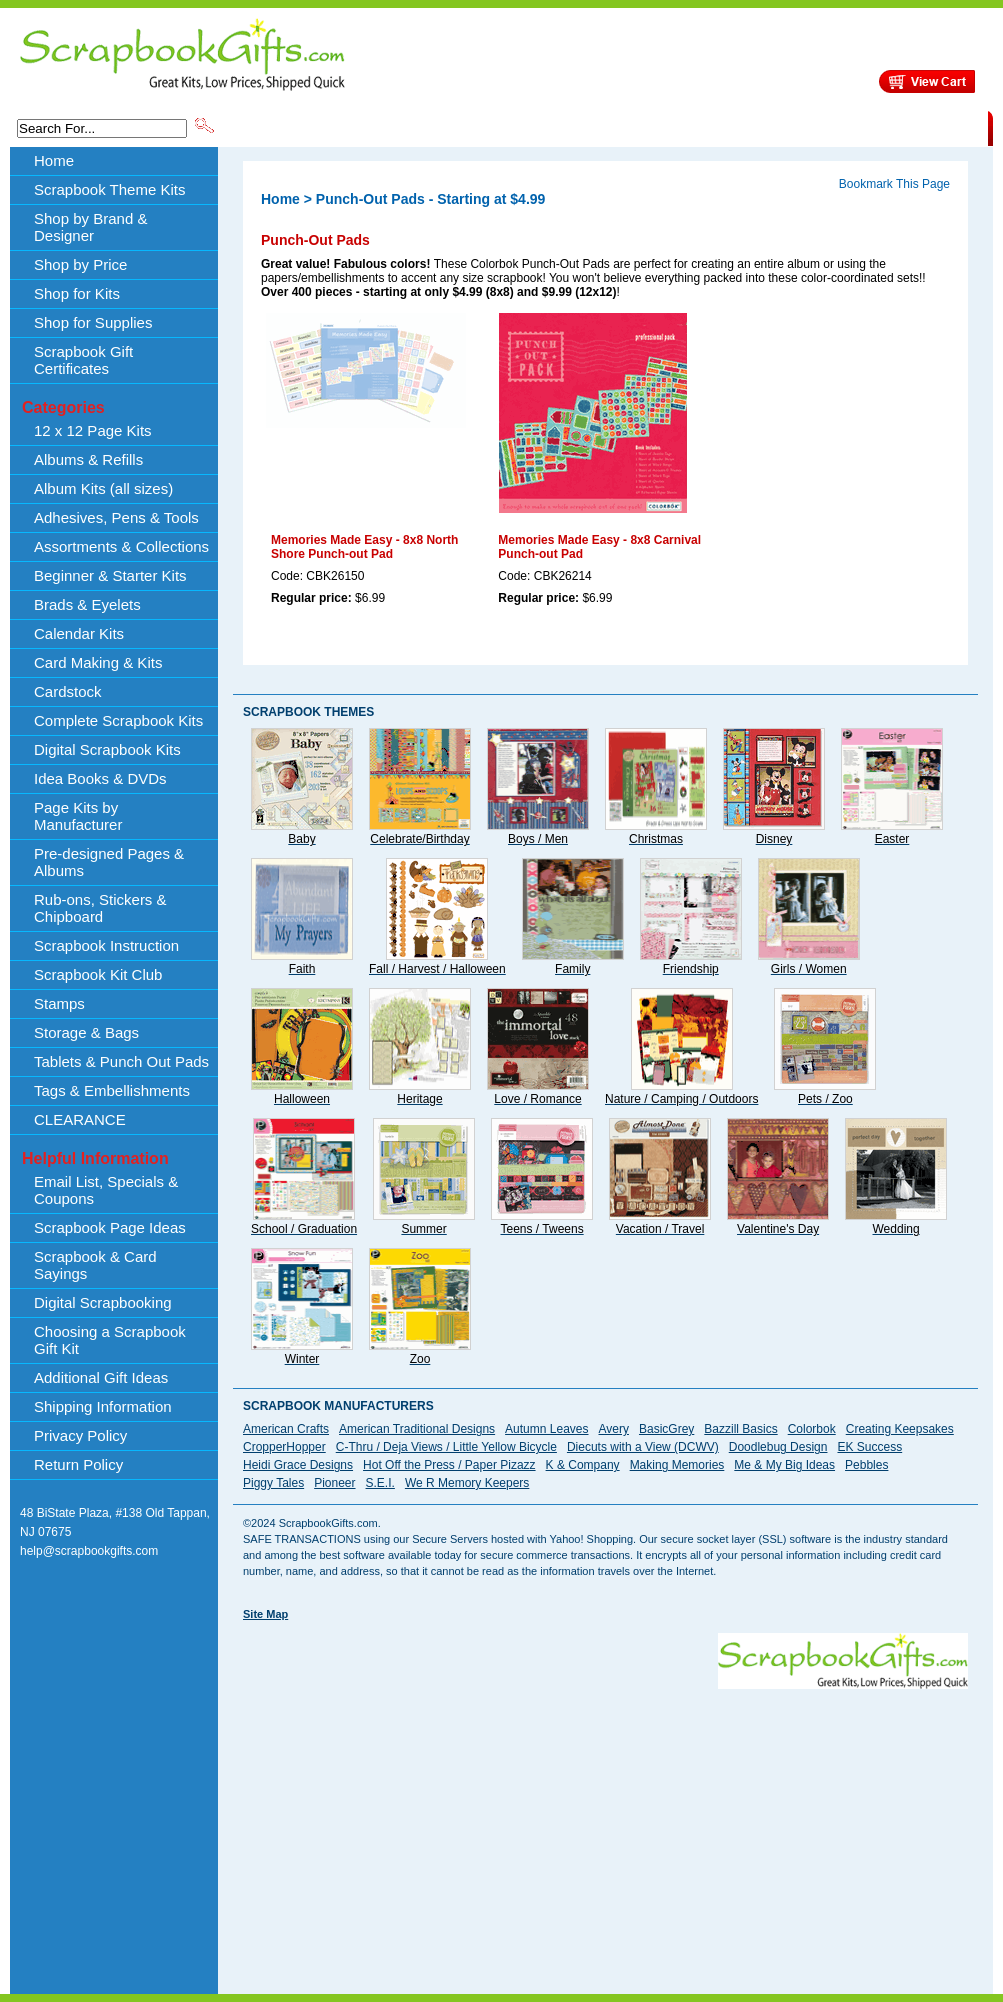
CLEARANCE (895, 127)
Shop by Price (587, 127)
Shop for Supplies (93, 322)
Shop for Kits (77, 293)
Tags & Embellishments (112, 1090)
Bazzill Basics (740, 1429)
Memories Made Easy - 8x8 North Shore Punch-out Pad (364, 547)
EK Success (869, 1447)
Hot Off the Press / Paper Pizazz (449, 1465)
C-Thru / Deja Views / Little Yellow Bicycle (446, 1447)
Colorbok (812, 1429)
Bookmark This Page (894, 184)
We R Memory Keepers (467, 1483)
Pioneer (334, 1483)
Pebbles (866, 1465)
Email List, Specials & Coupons (106, 1190)
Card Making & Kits (98, 662)
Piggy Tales (273, 1483)
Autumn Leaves (546, 1429)
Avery (614, 1429)
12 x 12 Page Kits (93, 430)
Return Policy (78, 1464)
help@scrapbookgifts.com (89, 1551)
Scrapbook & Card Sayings (95, 1265)
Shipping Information (778, 127)
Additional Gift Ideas (101, 1377)
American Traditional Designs (417, 1429)
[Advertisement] (505, 1829)
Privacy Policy (80, 1435)
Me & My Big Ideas (784, 1465)
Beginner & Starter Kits (110, 575)
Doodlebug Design (778, 1447)
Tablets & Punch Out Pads (121, 1061)
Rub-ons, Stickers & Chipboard (100, 908)
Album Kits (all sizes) (103, 488)
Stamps (59, 1003)
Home (54, 160)
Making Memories (677, 1465)
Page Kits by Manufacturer (78, 816)
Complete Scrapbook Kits (118, 720)
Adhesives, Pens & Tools (116, 517)
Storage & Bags (86, 1032)
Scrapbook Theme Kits (292, 127)
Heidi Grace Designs (298, 1465)
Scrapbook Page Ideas (110, 1227)
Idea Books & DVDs (100, 778)
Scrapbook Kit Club (98, 974)
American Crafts (286, 1429)
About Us (672, 127)
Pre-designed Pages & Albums (109, 862)
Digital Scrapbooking (103, 1302)
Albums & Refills (88, 459)
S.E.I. (380, 1483)
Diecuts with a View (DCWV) (643, 1447)
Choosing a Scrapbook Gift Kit (110, 1340)
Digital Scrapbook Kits (107, 749)
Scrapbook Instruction (106, 945)
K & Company (583, 1465)
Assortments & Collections (121, 546)
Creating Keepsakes (900, 1429)
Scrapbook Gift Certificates (83, 360)
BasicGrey (666, 1429)
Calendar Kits (79, 633)
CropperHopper (284, 1447)
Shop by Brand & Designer (452, 127)
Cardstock (68, 691)
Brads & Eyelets (87, 604)
